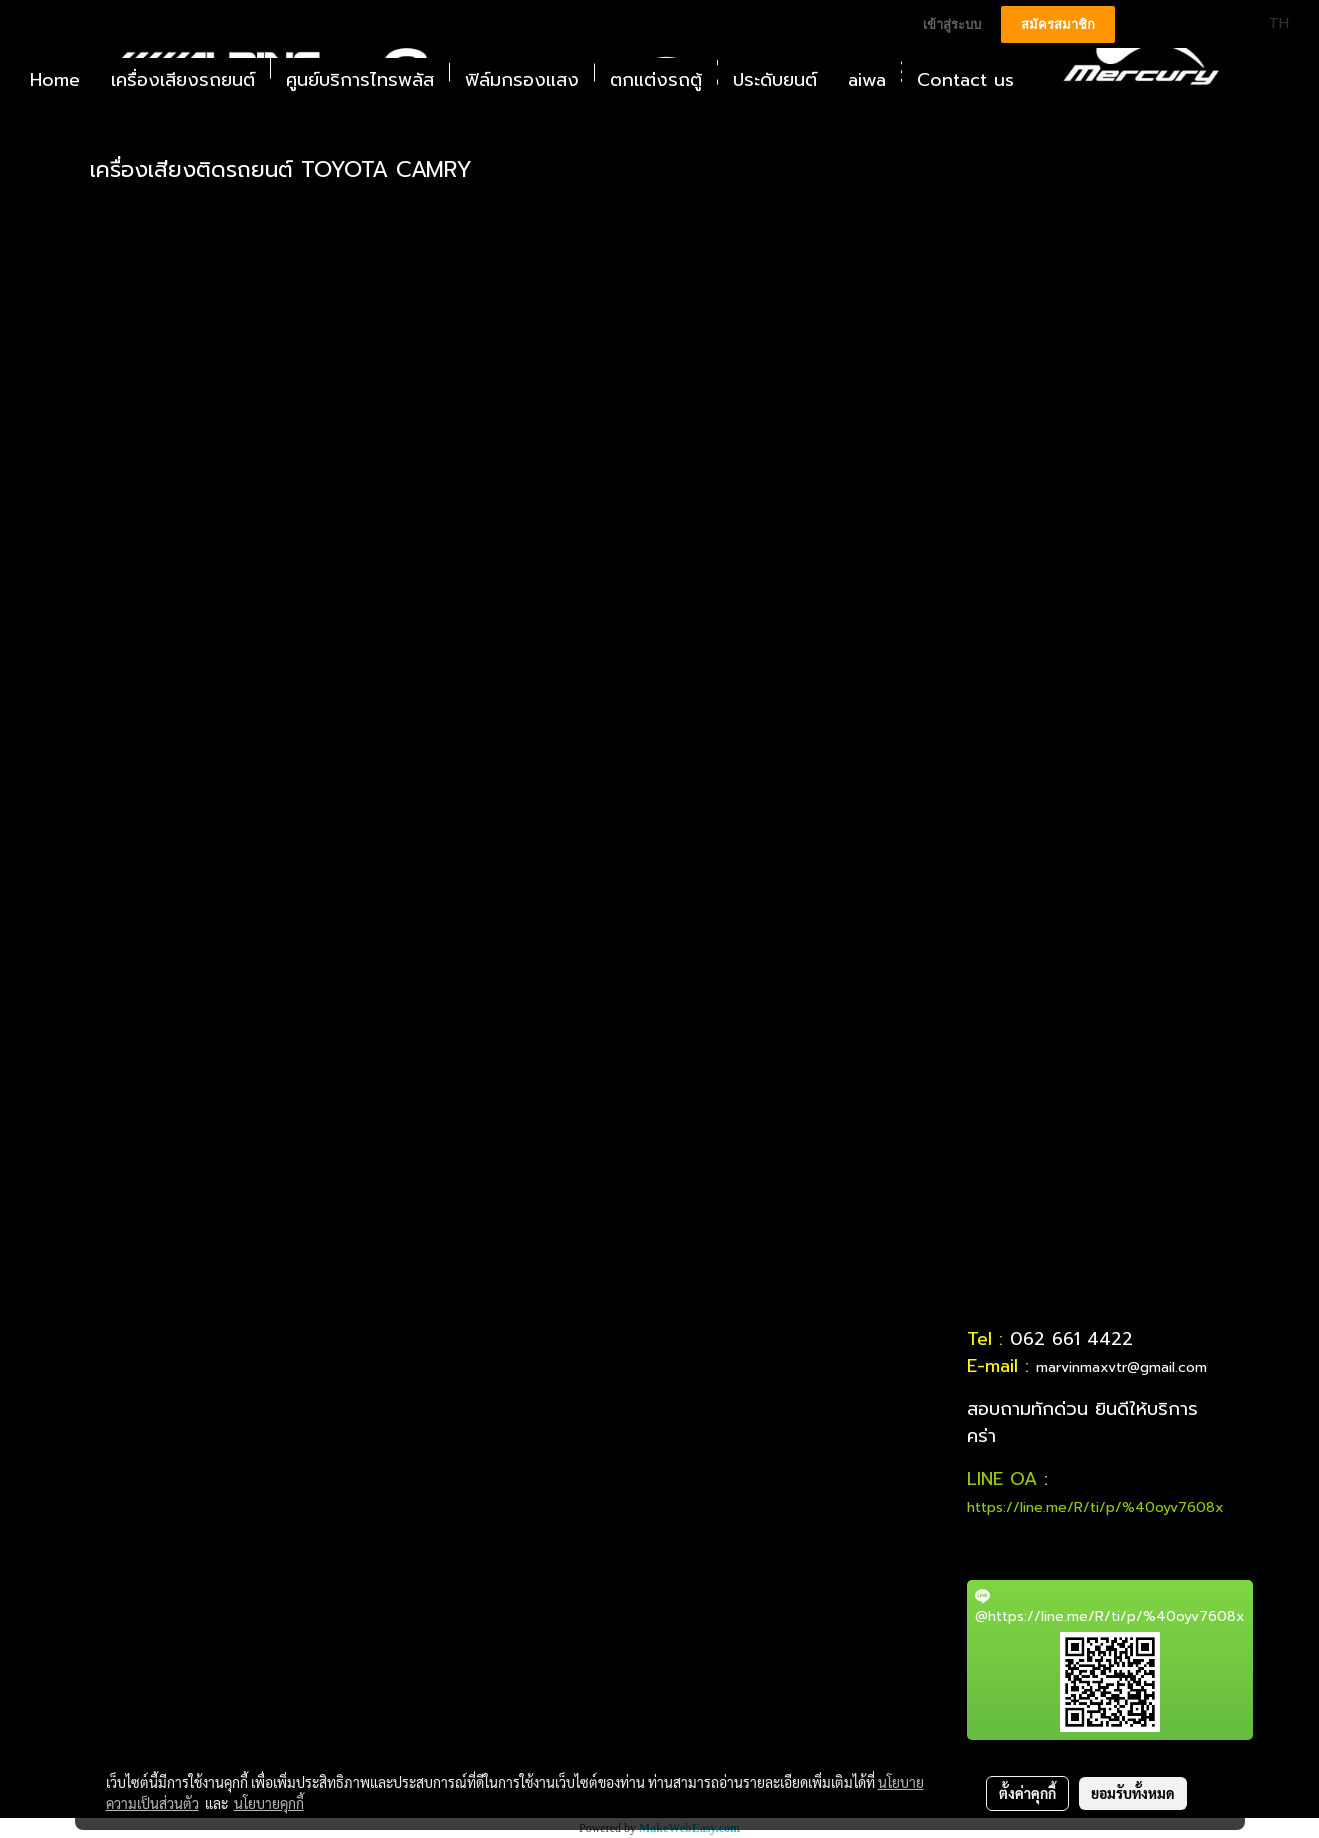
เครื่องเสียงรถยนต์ (183, 80)
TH (1267, 23)
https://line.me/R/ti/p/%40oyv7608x (1095, 1507)
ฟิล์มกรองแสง (522, 80)
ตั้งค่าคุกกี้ (1027, 1793)
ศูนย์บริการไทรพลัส (360, 80)
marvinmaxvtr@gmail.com (1121, 1367)
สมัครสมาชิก (1058, 24)
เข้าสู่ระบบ (952, 24)
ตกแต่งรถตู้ (656, 80)
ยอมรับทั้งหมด (1133, 1793)
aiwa (867, 80)
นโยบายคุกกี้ (269, 1803)
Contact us (965, 80)
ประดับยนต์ (775, 80)
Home (55, 80)
